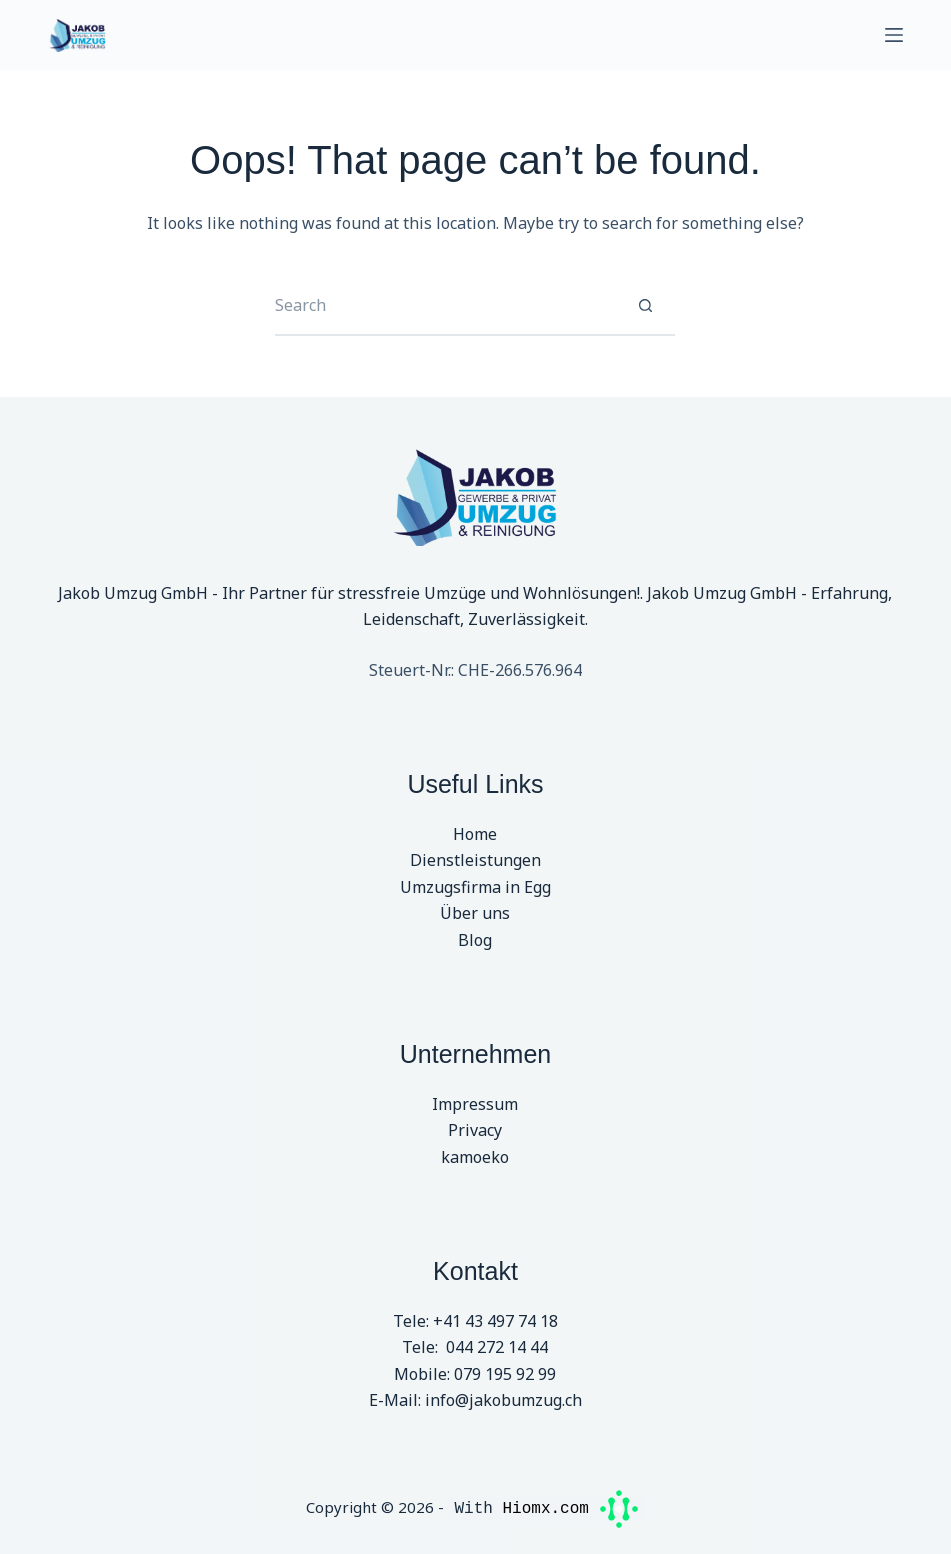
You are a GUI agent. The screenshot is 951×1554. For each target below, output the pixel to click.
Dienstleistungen (475, 860)
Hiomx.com (570, 1507)
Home (475, 834)
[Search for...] (445, 306)
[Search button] (645, 306)
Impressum (475, 1104)
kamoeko (475, 1157)
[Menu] (894, 35)
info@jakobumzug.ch (503, 1400)
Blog (475, 940)
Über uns (475, 913)
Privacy (475, 1130)
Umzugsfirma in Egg (475, 887)
